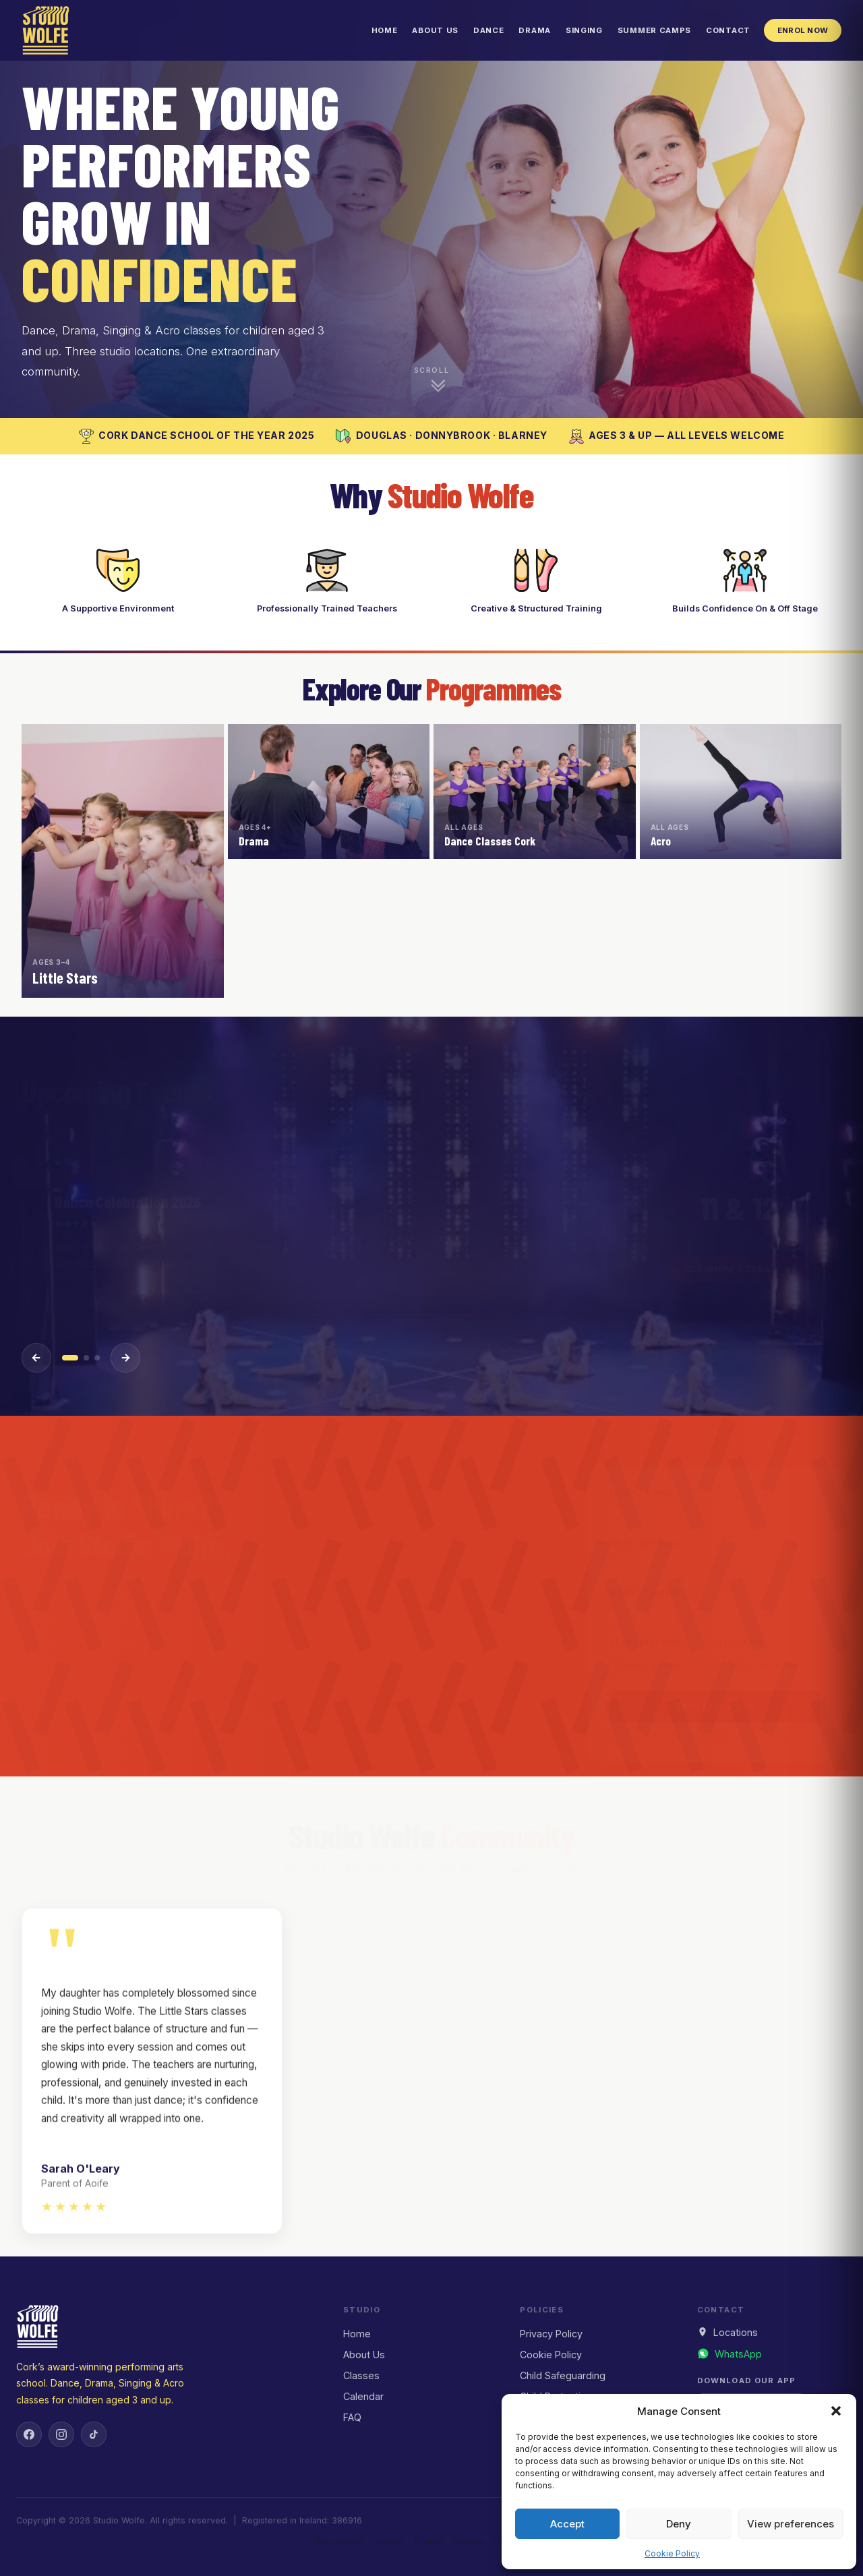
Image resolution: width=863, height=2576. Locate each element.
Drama (534, 30)
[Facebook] (29, 2434)
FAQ (352, 2417)
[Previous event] (36, 1358)
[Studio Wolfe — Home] (46, 30)
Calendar (363, 2396)
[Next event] (125, 1358)
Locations (727, 2332)
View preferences (790, 2523)
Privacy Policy (551, 2333)
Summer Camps (654, 30)
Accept (567, 2523)
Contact (728, 30)
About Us (435, 30)
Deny (678, 2523)
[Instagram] (61, 2434)
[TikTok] (94, 2434)
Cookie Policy (672, 2553)
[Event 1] (70, 1357)
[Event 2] (86, 1357)
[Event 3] (97, 1357)
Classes (361, 2375)
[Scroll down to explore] (431, 380)
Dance (488, 30)
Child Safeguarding (562, 2375)
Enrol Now (802, 30)
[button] (836, 2411)
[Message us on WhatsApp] (729, 2353)
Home (384, 30)
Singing (584, 30)
